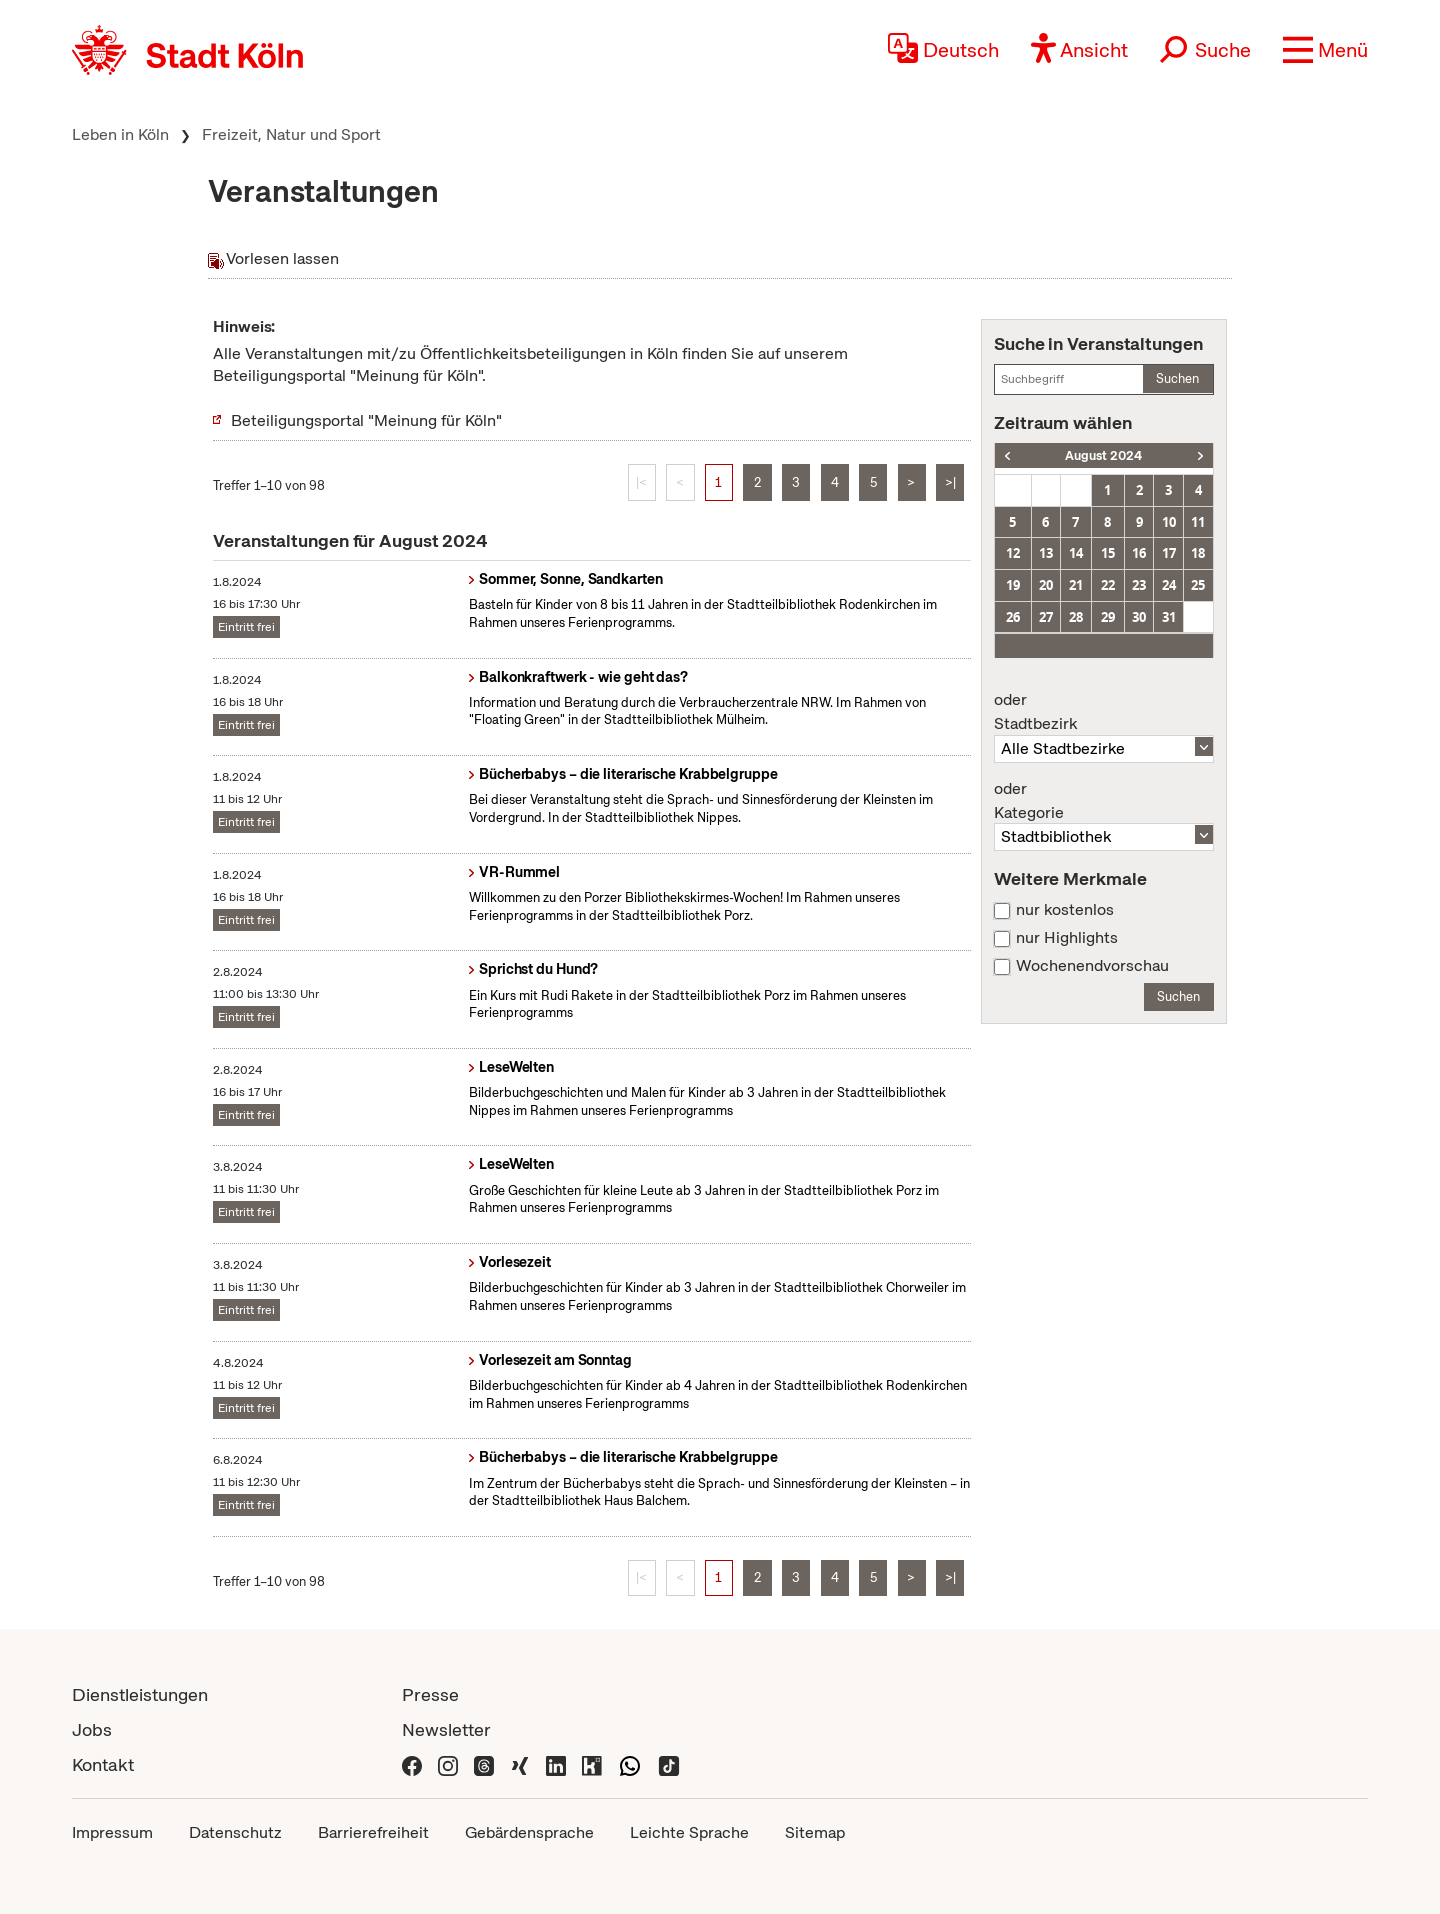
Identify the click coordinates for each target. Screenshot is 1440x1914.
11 (1198, 522)
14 (1076, 553)
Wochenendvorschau (1092, 966)
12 (1013, 553)
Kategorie (1104, 801)
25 (1198, 585)
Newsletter (446, 1729)
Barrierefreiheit (373, 1832)
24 (1169, 585)
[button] (1325, 50)
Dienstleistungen (140, 1694)
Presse (430, 1694)
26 (1013, 617)
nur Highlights (1067, 938)
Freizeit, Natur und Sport (291, 134)
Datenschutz (235, 1832)
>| (950, 482)
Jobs (92, 1729)
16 (1139, 553)
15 (1108, 553)
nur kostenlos (1065, 910)
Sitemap (815, 1832)
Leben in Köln (120, 134)
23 (1139, 585)
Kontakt (103, 1764)
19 (1013, 585)
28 (1076, 617)
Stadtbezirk (1104, 712)
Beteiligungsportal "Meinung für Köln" (366, 420)
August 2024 (1103, 455)
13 (1046, 553)
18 (1198, 553)
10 (1169, 522)
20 (1046, 585)
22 (1108, 585)
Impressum (112, 1832)
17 (1169, 553)
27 (1046, 617)
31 (1169, 617)
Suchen (1177, 378)
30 (1139, 617)
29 (1108, 617)
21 (1076, 585)
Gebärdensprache (529, 1832)
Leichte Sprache (689, 1832)
